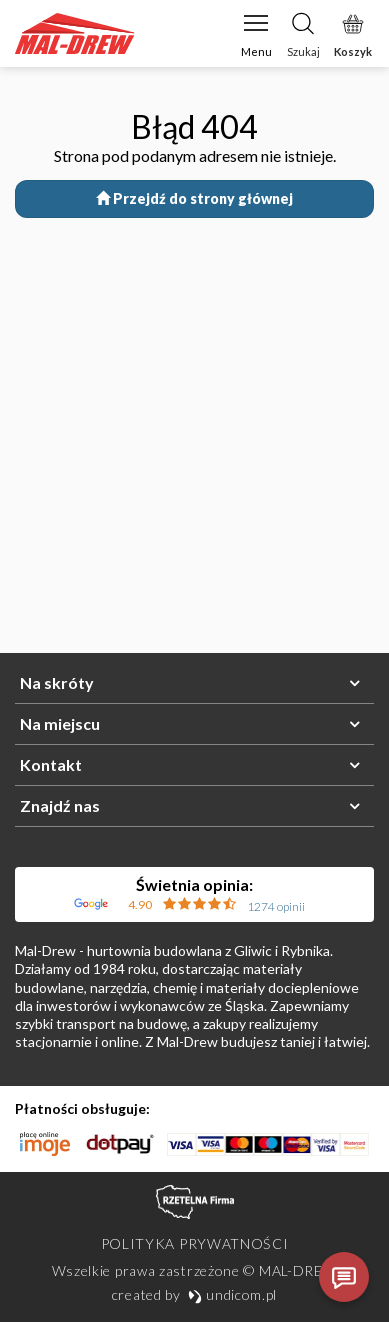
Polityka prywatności (195, 1243)
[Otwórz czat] (344, 1277)
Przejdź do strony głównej (194, 198)
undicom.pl (233, 1294)
